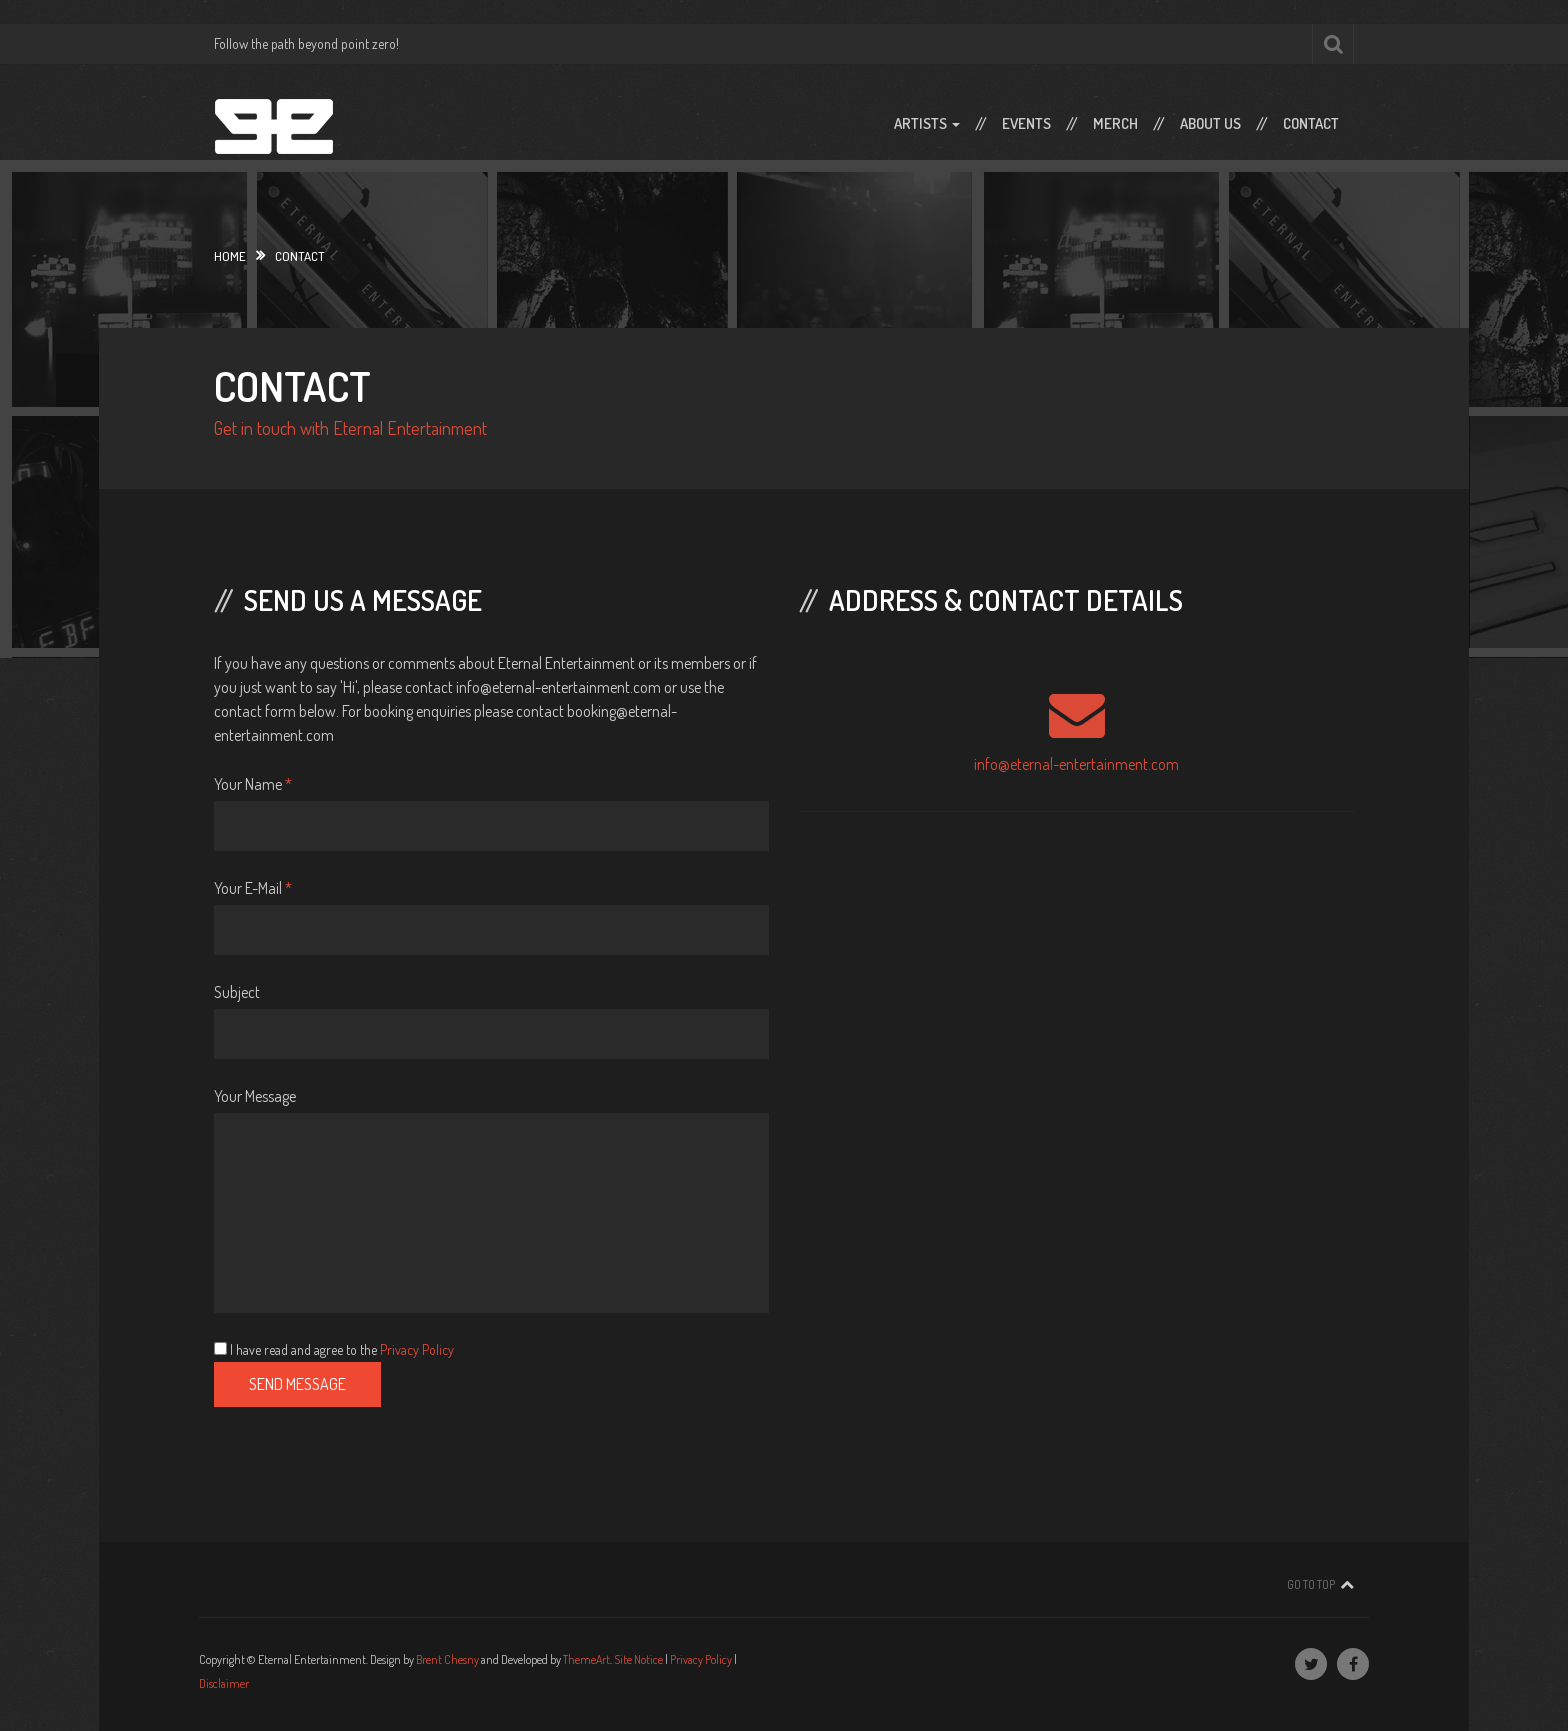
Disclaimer (224, 1683)
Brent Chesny (447, 1659)
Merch (1115, 123)
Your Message (255, 1096)
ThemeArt (586, 1659)
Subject (237, 992)
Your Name (253, 784)
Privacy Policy (417, 1349)
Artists (927, 123)
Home (230, 256)
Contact (1311, 123)
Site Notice (638, 1659)
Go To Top (1311, 1584)
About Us (1210, 123)
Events (1026, 123)
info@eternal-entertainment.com (1076, 764)
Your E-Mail (253, 888)
